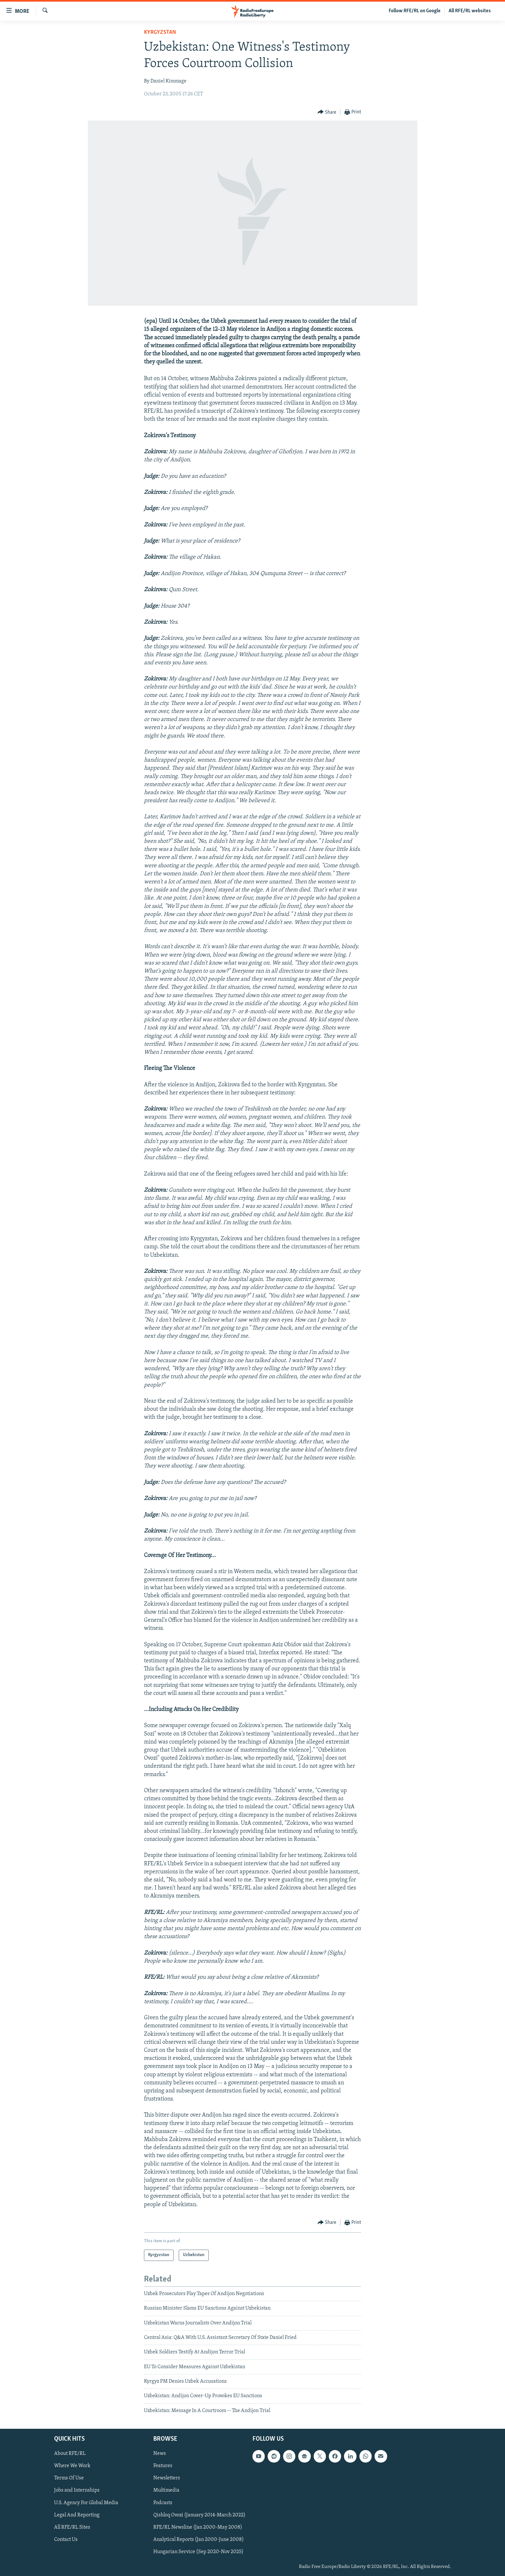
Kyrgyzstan (160, 32)
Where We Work (72, 2466)
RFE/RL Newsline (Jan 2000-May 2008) (197, 2527)
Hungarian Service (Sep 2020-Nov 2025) (198, 2551)
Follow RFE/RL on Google (415, 11)
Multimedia (166, 2490)
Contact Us (66, 2539)
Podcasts (162, 2502)
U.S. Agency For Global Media (86, 2502)
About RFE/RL (70, 2453)
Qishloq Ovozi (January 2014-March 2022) (199, 2515)
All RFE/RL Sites (72, 2527)
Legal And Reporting (77, 2515)
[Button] (327, 112)
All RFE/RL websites (470, 11)
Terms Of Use (69, 2478)
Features (162, 2466)
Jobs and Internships (77, 2490)
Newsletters (166, 2478)
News (159, 2453)
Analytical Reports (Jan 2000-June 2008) (198, 2539)
